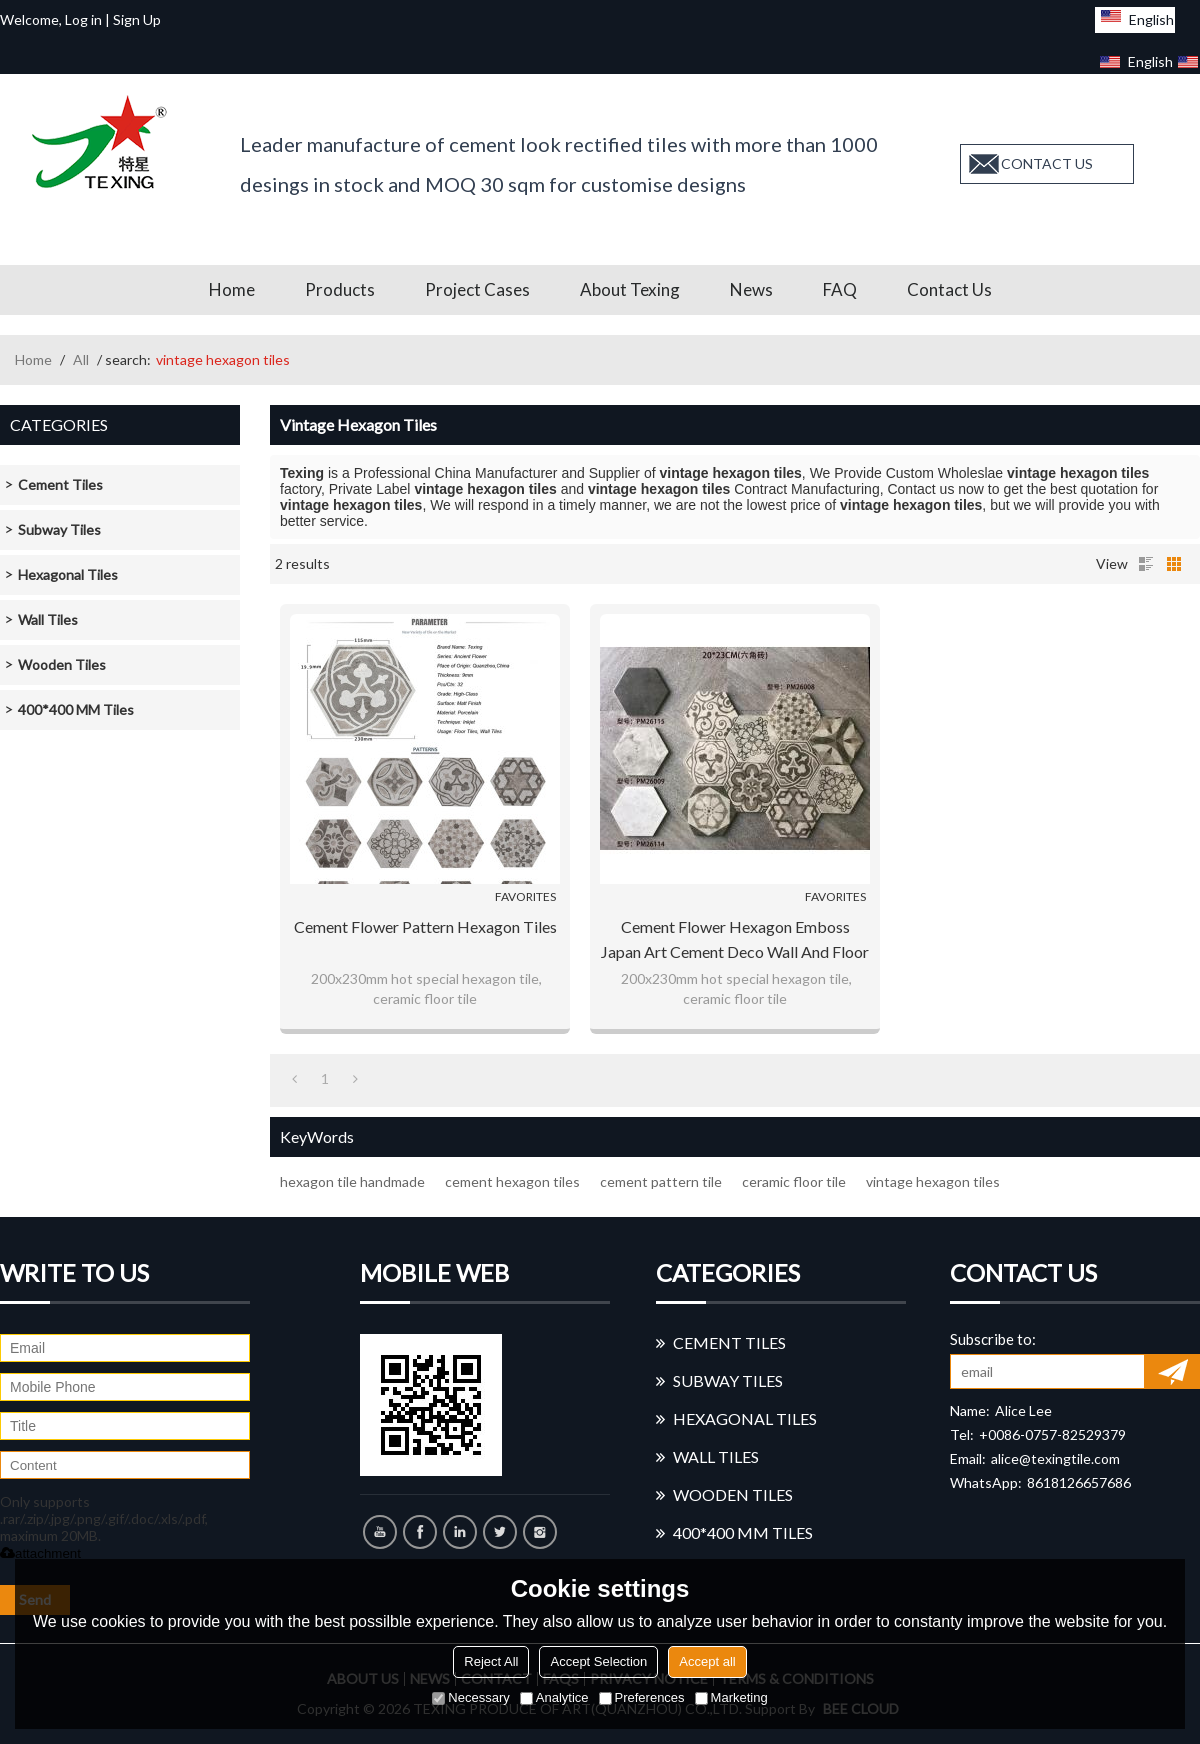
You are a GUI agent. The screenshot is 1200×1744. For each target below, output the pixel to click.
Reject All (491, 1661)
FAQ (840, 289)
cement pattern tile (661, 1181)
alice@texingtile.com (1055, 1458)
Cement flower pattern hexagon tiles (425, 926)
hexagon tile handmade (352, 1181)
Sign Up (137, 19)
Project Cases (477, 289)
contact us (1047, 163)
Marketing (731, 1697)
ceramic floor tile (794, 1181)
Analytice (554, 1697)
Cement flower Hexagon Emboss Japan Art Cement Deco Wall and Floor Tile (735, 940)
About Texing (630, 289)
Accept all (707, 1661)
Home (232, 289)
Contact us (949, 289)
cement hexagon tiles (512, 1181)
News (751, 289)
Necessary (470, 1697)
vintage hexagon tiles (933, 1181)
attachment (40, 1553)
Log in (83, 19)
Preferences (642, 1697)
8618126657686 (1079, 1482)
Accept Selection (598, 1661)
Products (340, 289)
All (81, 359)
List (1146, 564)
